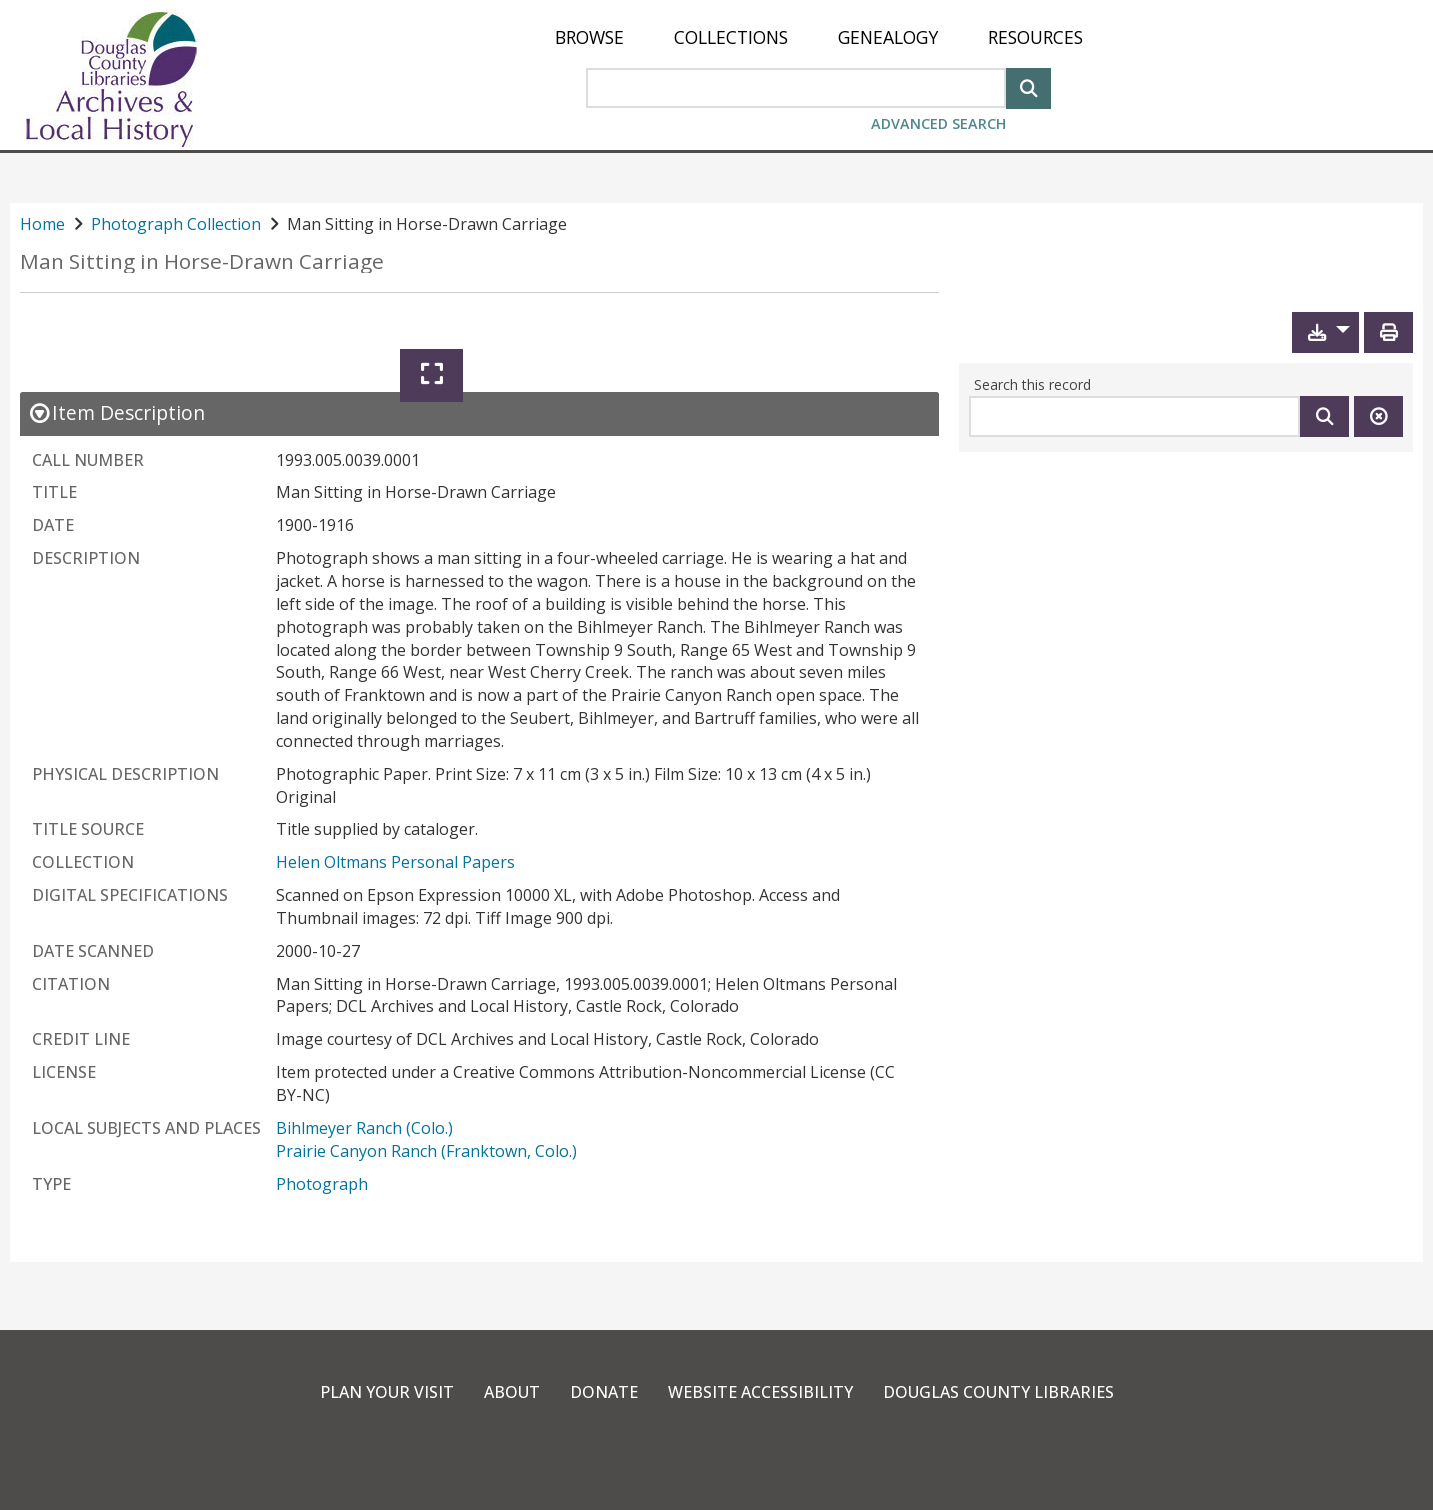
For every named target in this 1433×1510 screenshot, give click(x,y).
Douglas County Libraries (998, 1392)
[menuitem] (589, 37)
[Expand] (431, 375)
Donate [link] (604, 1392)
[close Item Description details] (116, 412)
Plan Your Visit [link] (387, 1392)
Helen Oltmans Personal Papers (395, 862)
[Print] (1388, 332)
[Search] (1028, 86)
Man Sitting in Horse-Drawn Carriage (202, 261)
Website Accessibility (760, 1392)
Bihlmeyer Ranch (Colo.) (364, 1128)
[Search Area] (796, 88)
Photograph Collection (176, 224)
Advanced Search (938, 123)
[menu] (819, 37)
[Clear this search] (1378, 416)
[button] (1325, 332)
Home (42, 224)
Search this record (1032, 384)
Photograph (322, 1184)
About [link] (512, 1392)
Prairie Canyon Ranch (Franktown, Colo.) (426, 1151)
